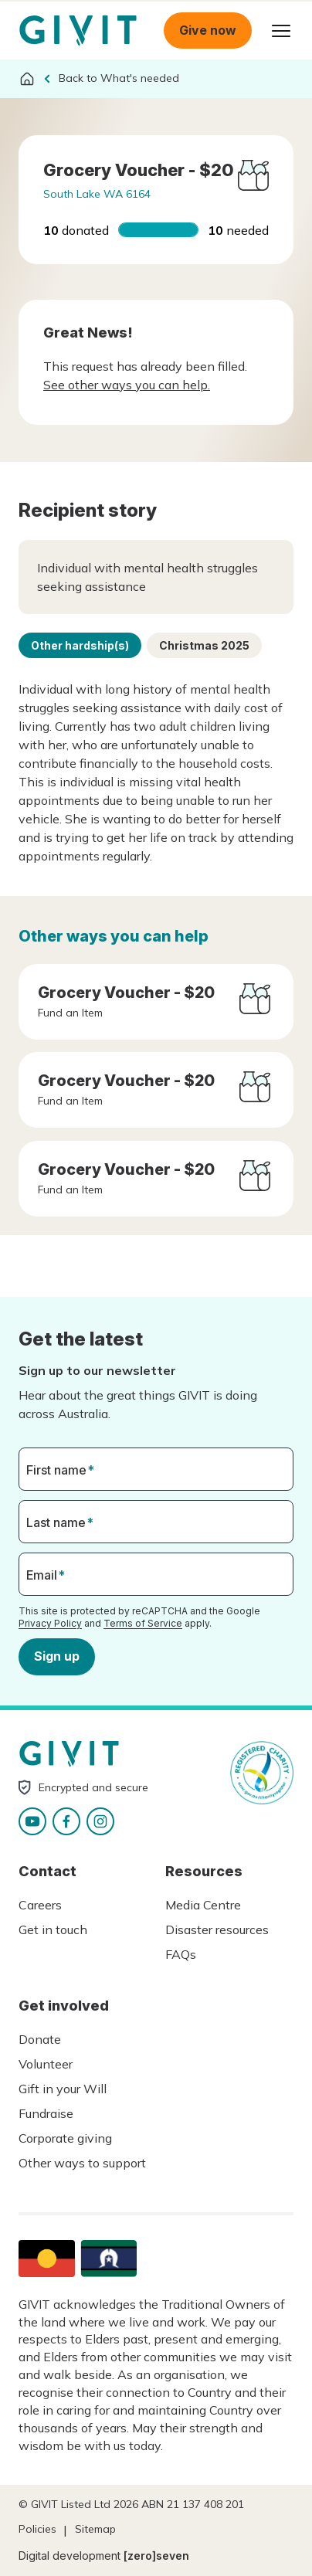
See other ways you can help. (126, 384)
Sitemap (95, 2529)
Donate (40, 2039)
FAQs (180, 1954)
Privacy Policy (50, 1622)
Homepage (78, 30)
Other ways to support (82, 2162)
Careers (40, 1904)
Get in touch (53, 1929)
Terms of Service (142, 1622)
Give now (207, 30)
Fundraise (46, 2113)
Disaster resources (217, 1929)
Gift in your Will (63, 2088)
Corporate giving (65, 2138)
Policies (37, 2529)
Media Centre (203, 1904)
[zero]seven (156, 2555)
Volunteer (46, 2064)
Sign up (57, 1656)
